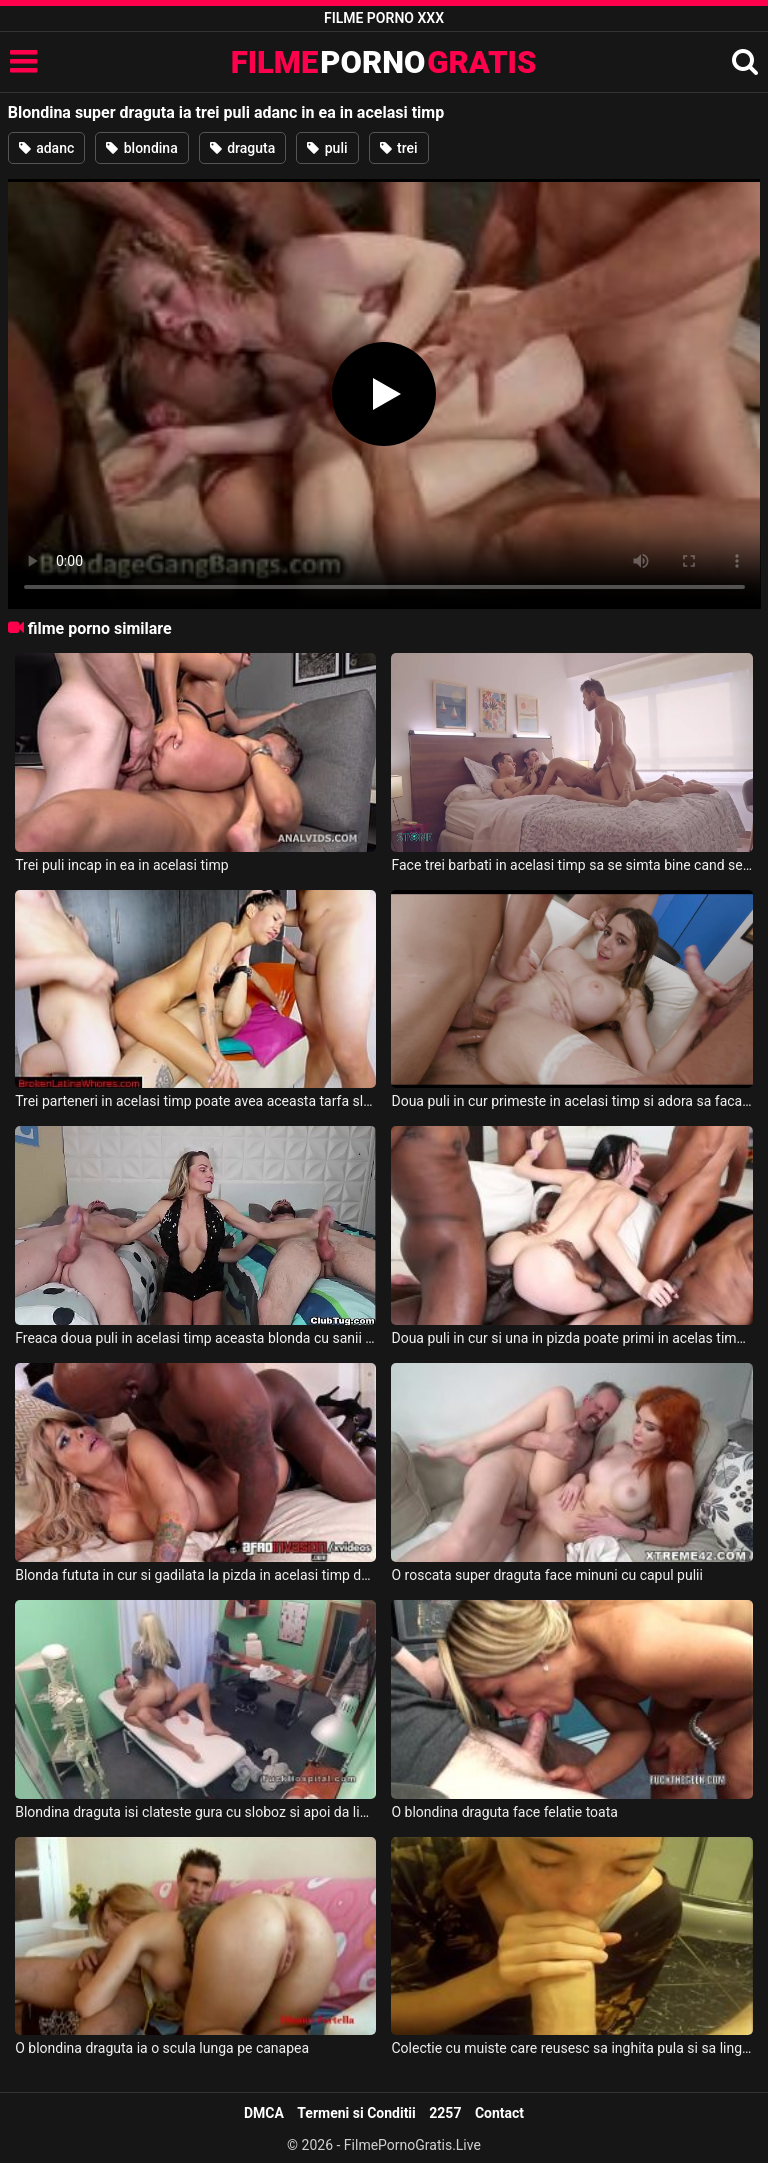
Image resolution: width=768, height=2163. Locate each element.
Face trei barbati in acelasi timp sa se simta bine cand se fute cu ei (571, 865)
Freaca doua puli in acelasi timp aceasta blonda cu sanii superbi (195, 1338)
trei (399, 148)
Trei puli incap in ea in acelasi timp (121, 865)
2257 (445, 2113)
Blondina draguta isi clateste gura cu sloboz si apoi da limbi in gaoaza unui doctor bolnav (195, 1812)
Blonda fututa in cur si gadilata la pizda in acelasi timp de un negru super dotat (195, 1575)
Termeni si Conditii (356, 2113)
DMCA (264, 2113)
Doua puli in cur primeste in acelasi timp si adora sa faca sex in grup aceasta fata (571, 1101)
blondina (141, 148)
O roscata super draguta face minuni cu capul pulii (546, 1575)
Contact (499, 2113)
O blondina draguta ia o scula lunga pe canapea (162, 2048)
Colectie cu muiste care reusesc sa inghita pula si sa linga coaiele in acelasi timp (571, 2048)
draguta (243, 148)
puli (327, 148)
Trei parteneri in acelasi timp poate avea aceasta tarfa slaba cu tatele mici (195, 1101)
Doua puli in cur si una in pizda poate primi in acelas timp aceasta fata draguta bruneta (571, 1338)
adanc (47, 148)
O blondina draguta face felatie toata (504, 1812)
